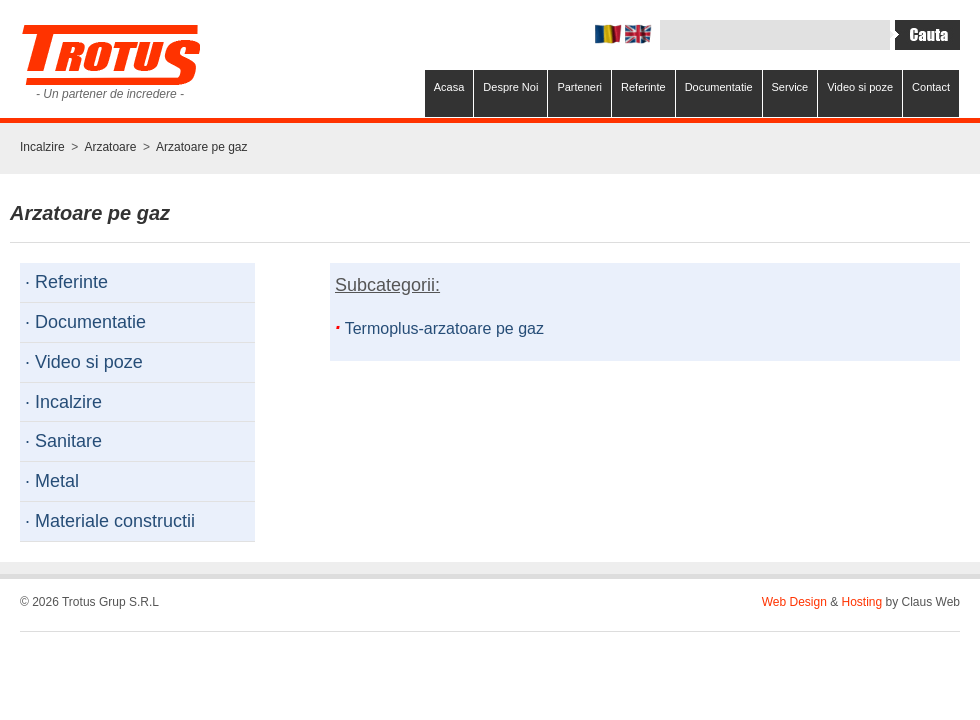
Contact (931, 87)
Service (790, 87)
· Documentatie (85, 322)
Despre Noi (510, 87)
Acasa (449, 87)
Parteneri (579, 87)
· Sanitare (63, 441)
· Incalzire (63, 402)
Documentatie (719, 87)
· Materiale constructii (110, 521)
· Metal (52, 481)
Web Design (794, 602)
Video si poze (860, 87)
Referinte (643, 87)
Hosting (862, 602)
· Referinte (66, 282)
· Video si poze (84, 362)
